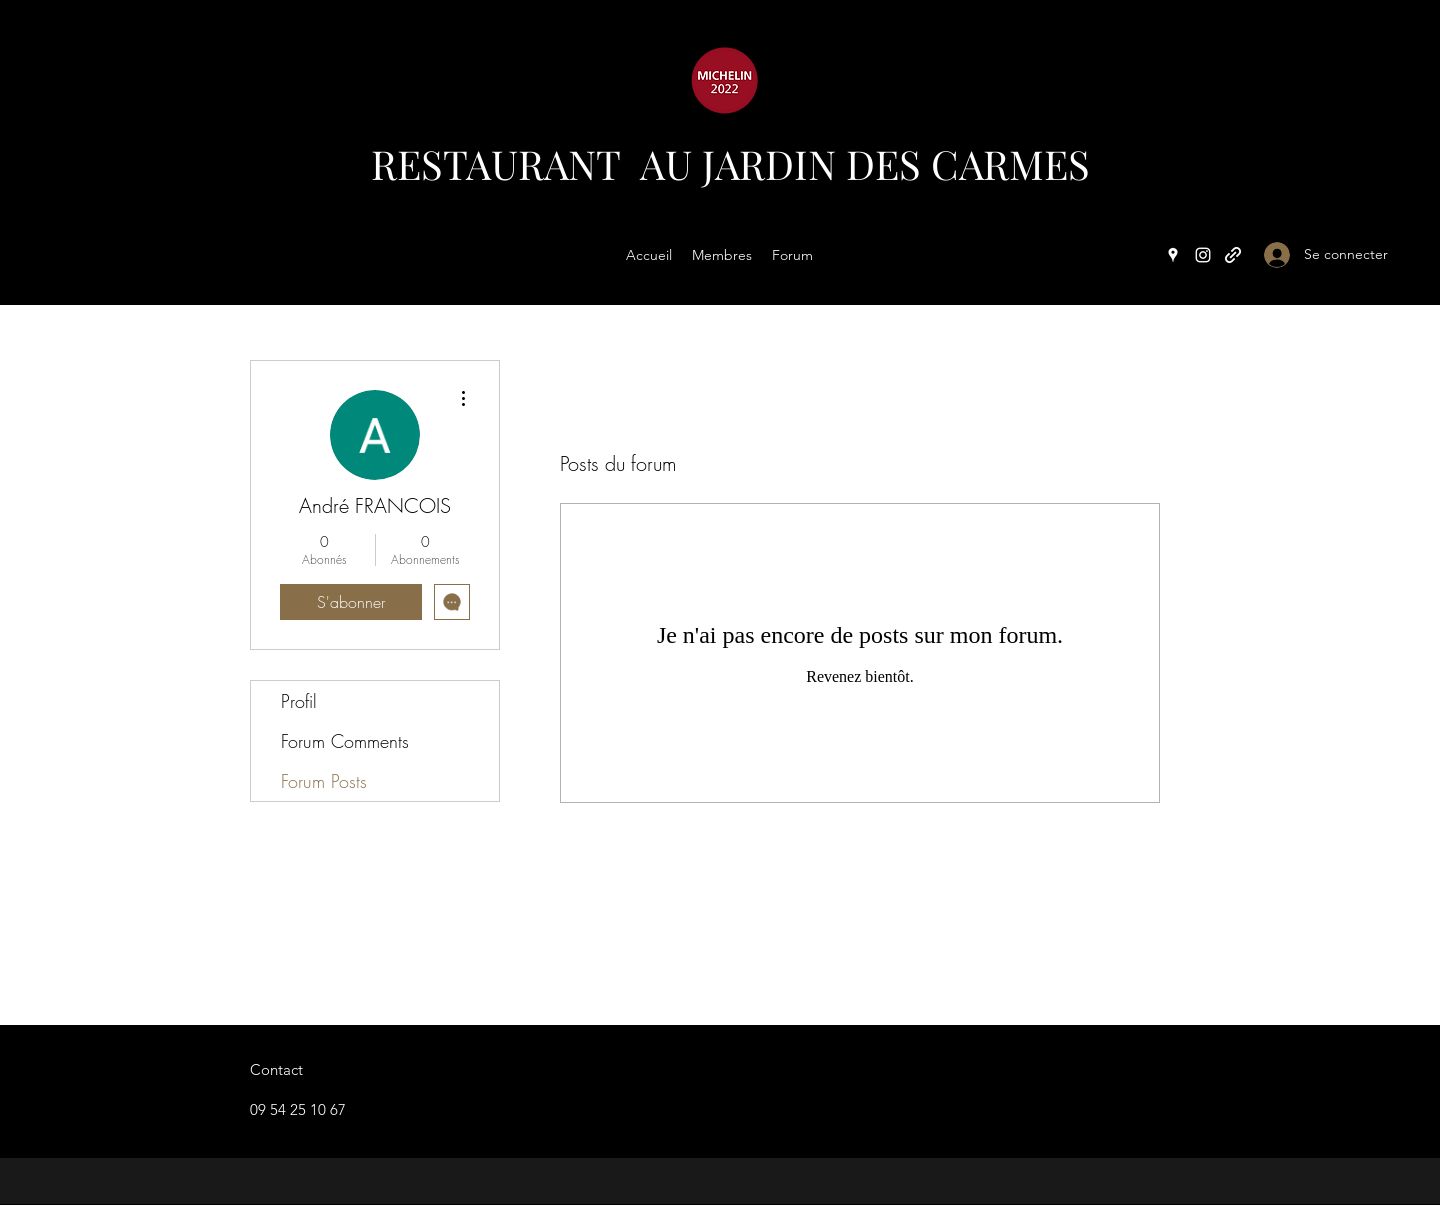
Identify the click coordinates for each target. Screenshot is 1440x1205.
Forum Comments (345, 741)
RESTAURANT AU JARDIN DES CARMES (730, 163)
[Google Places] (1173, 255)
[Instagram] (1203, 255)
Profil (299, 701)
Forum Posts (324, 781)
